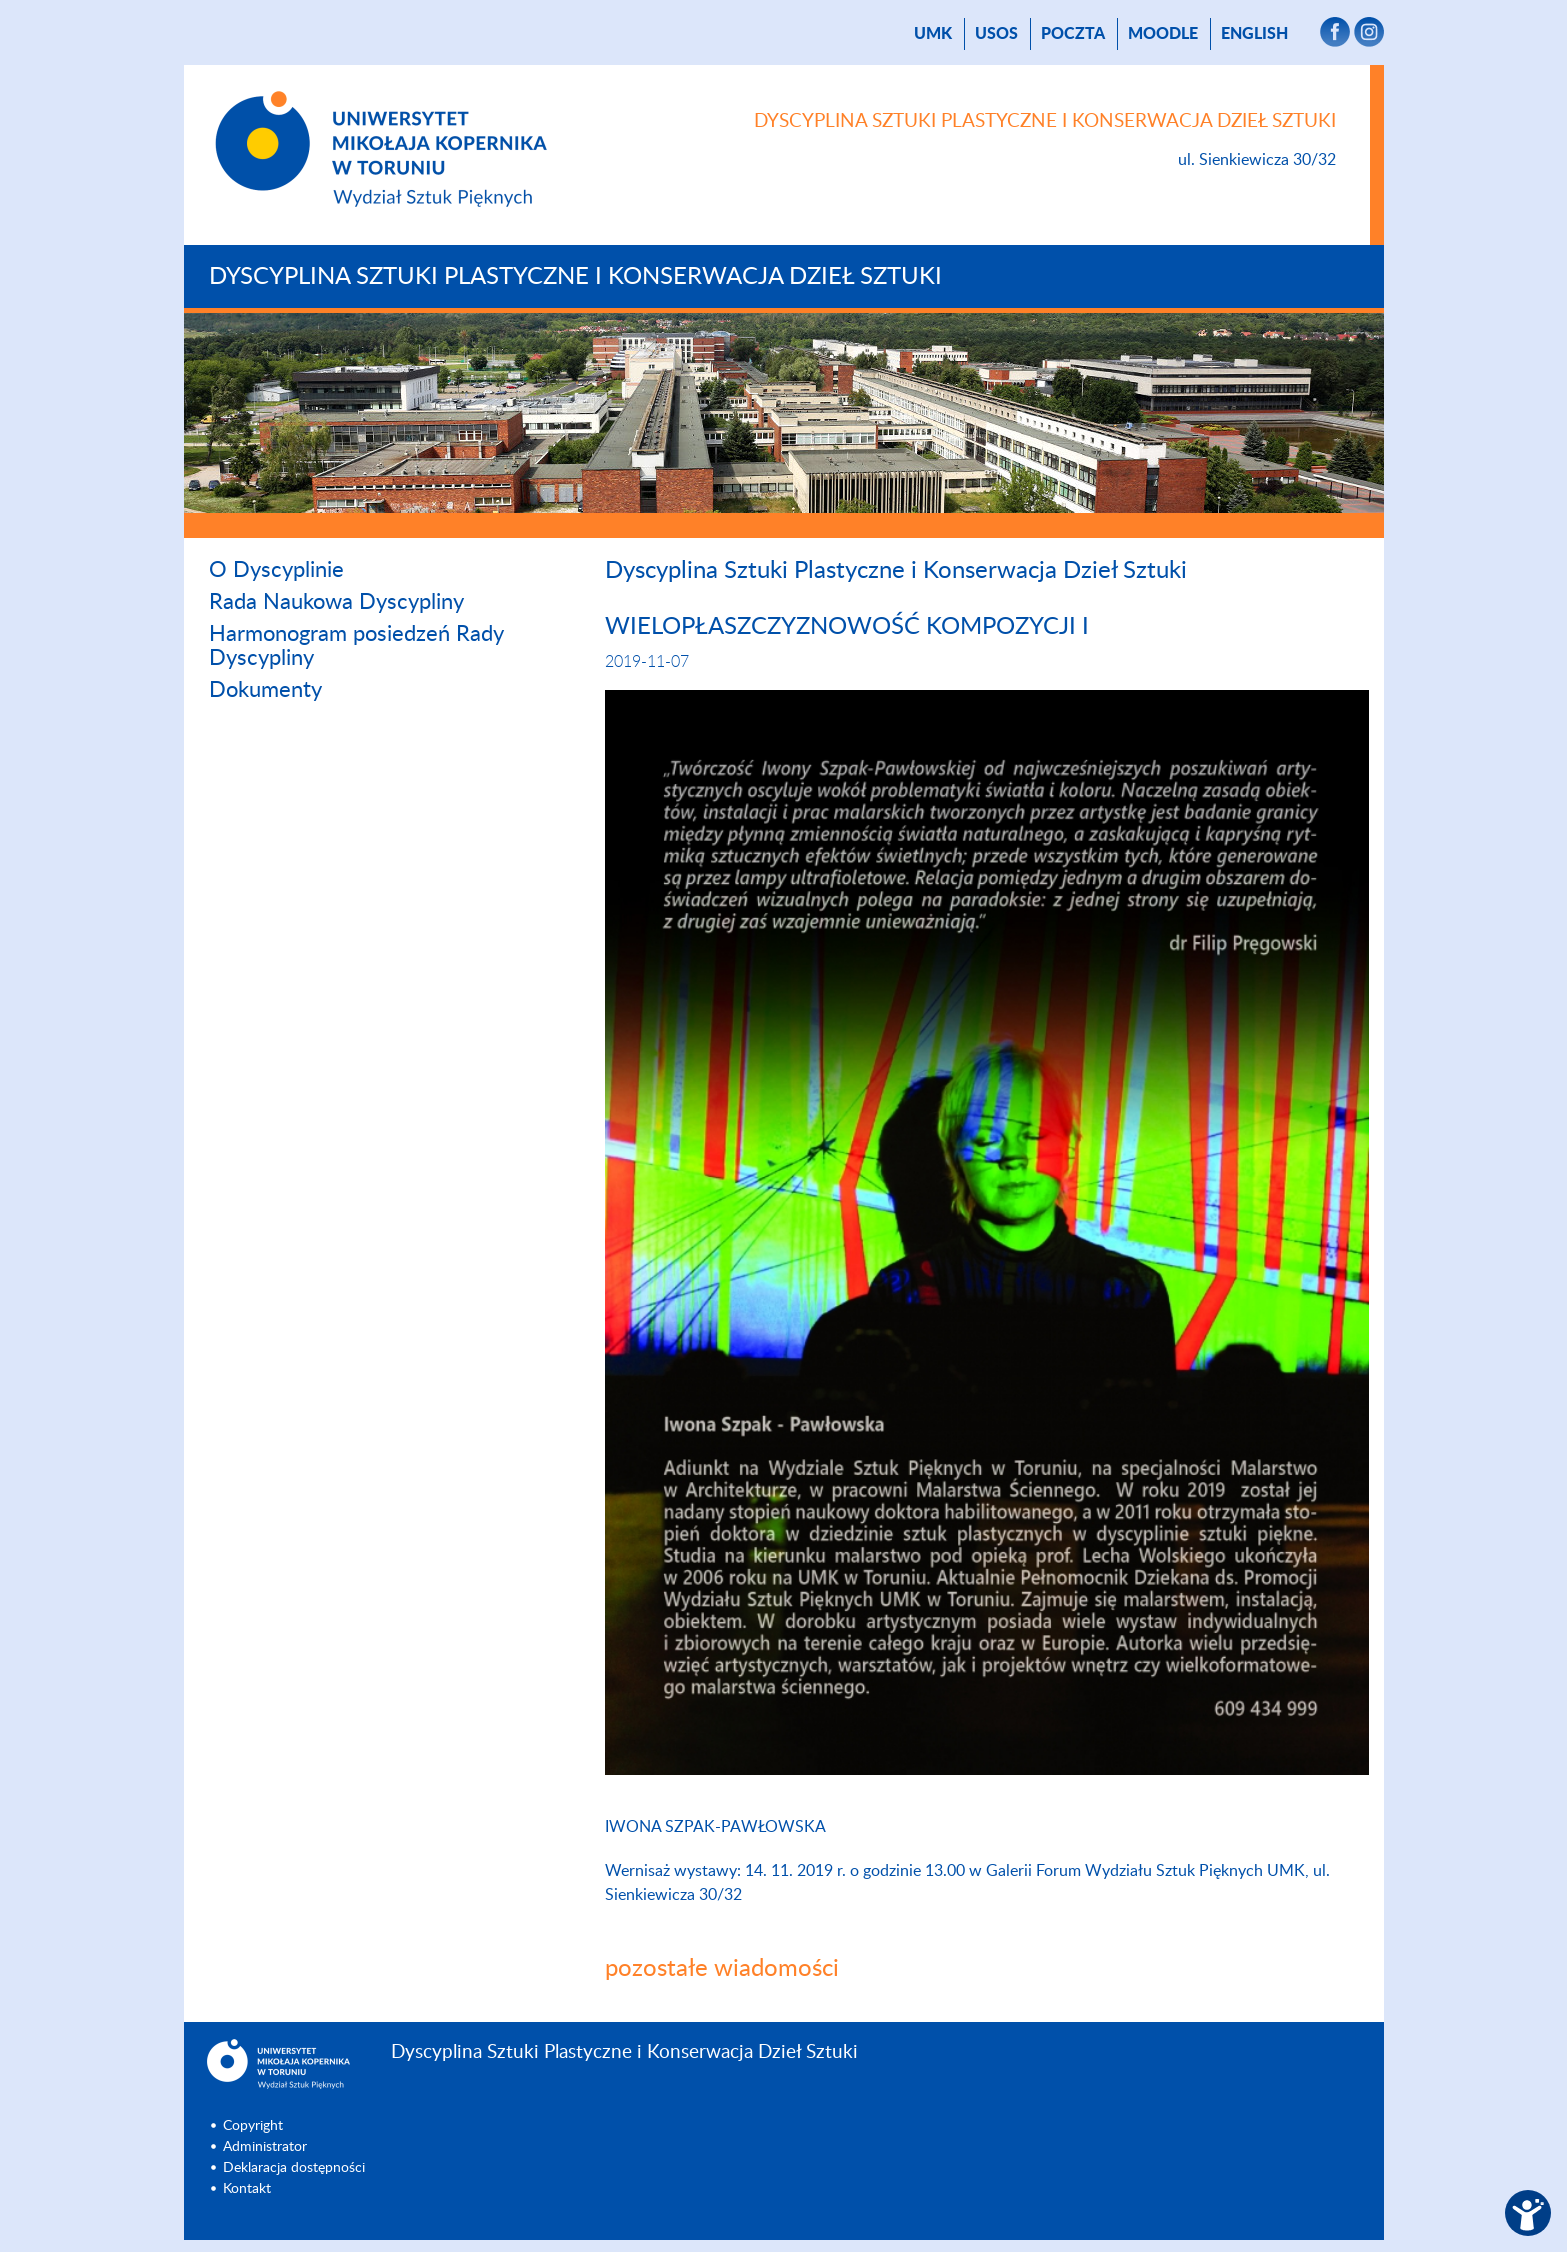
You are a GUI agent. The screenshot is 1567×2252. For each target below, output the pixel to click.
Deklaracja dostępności (294, 2168)
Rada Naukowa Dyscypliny (336, 602)
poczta (1073, 34)
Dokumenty (265, 690)
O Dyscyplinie (276, 570)
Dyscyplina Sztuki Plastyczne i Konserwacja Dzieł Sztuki (575, 277)
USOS (996, 34)
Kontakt (247, 2189)
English (1254, 34)
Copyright (253, 2126)
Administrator (265, 2147)
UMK (933, 34)
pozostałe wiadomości (722, 1969)
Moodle (1163, 34)
